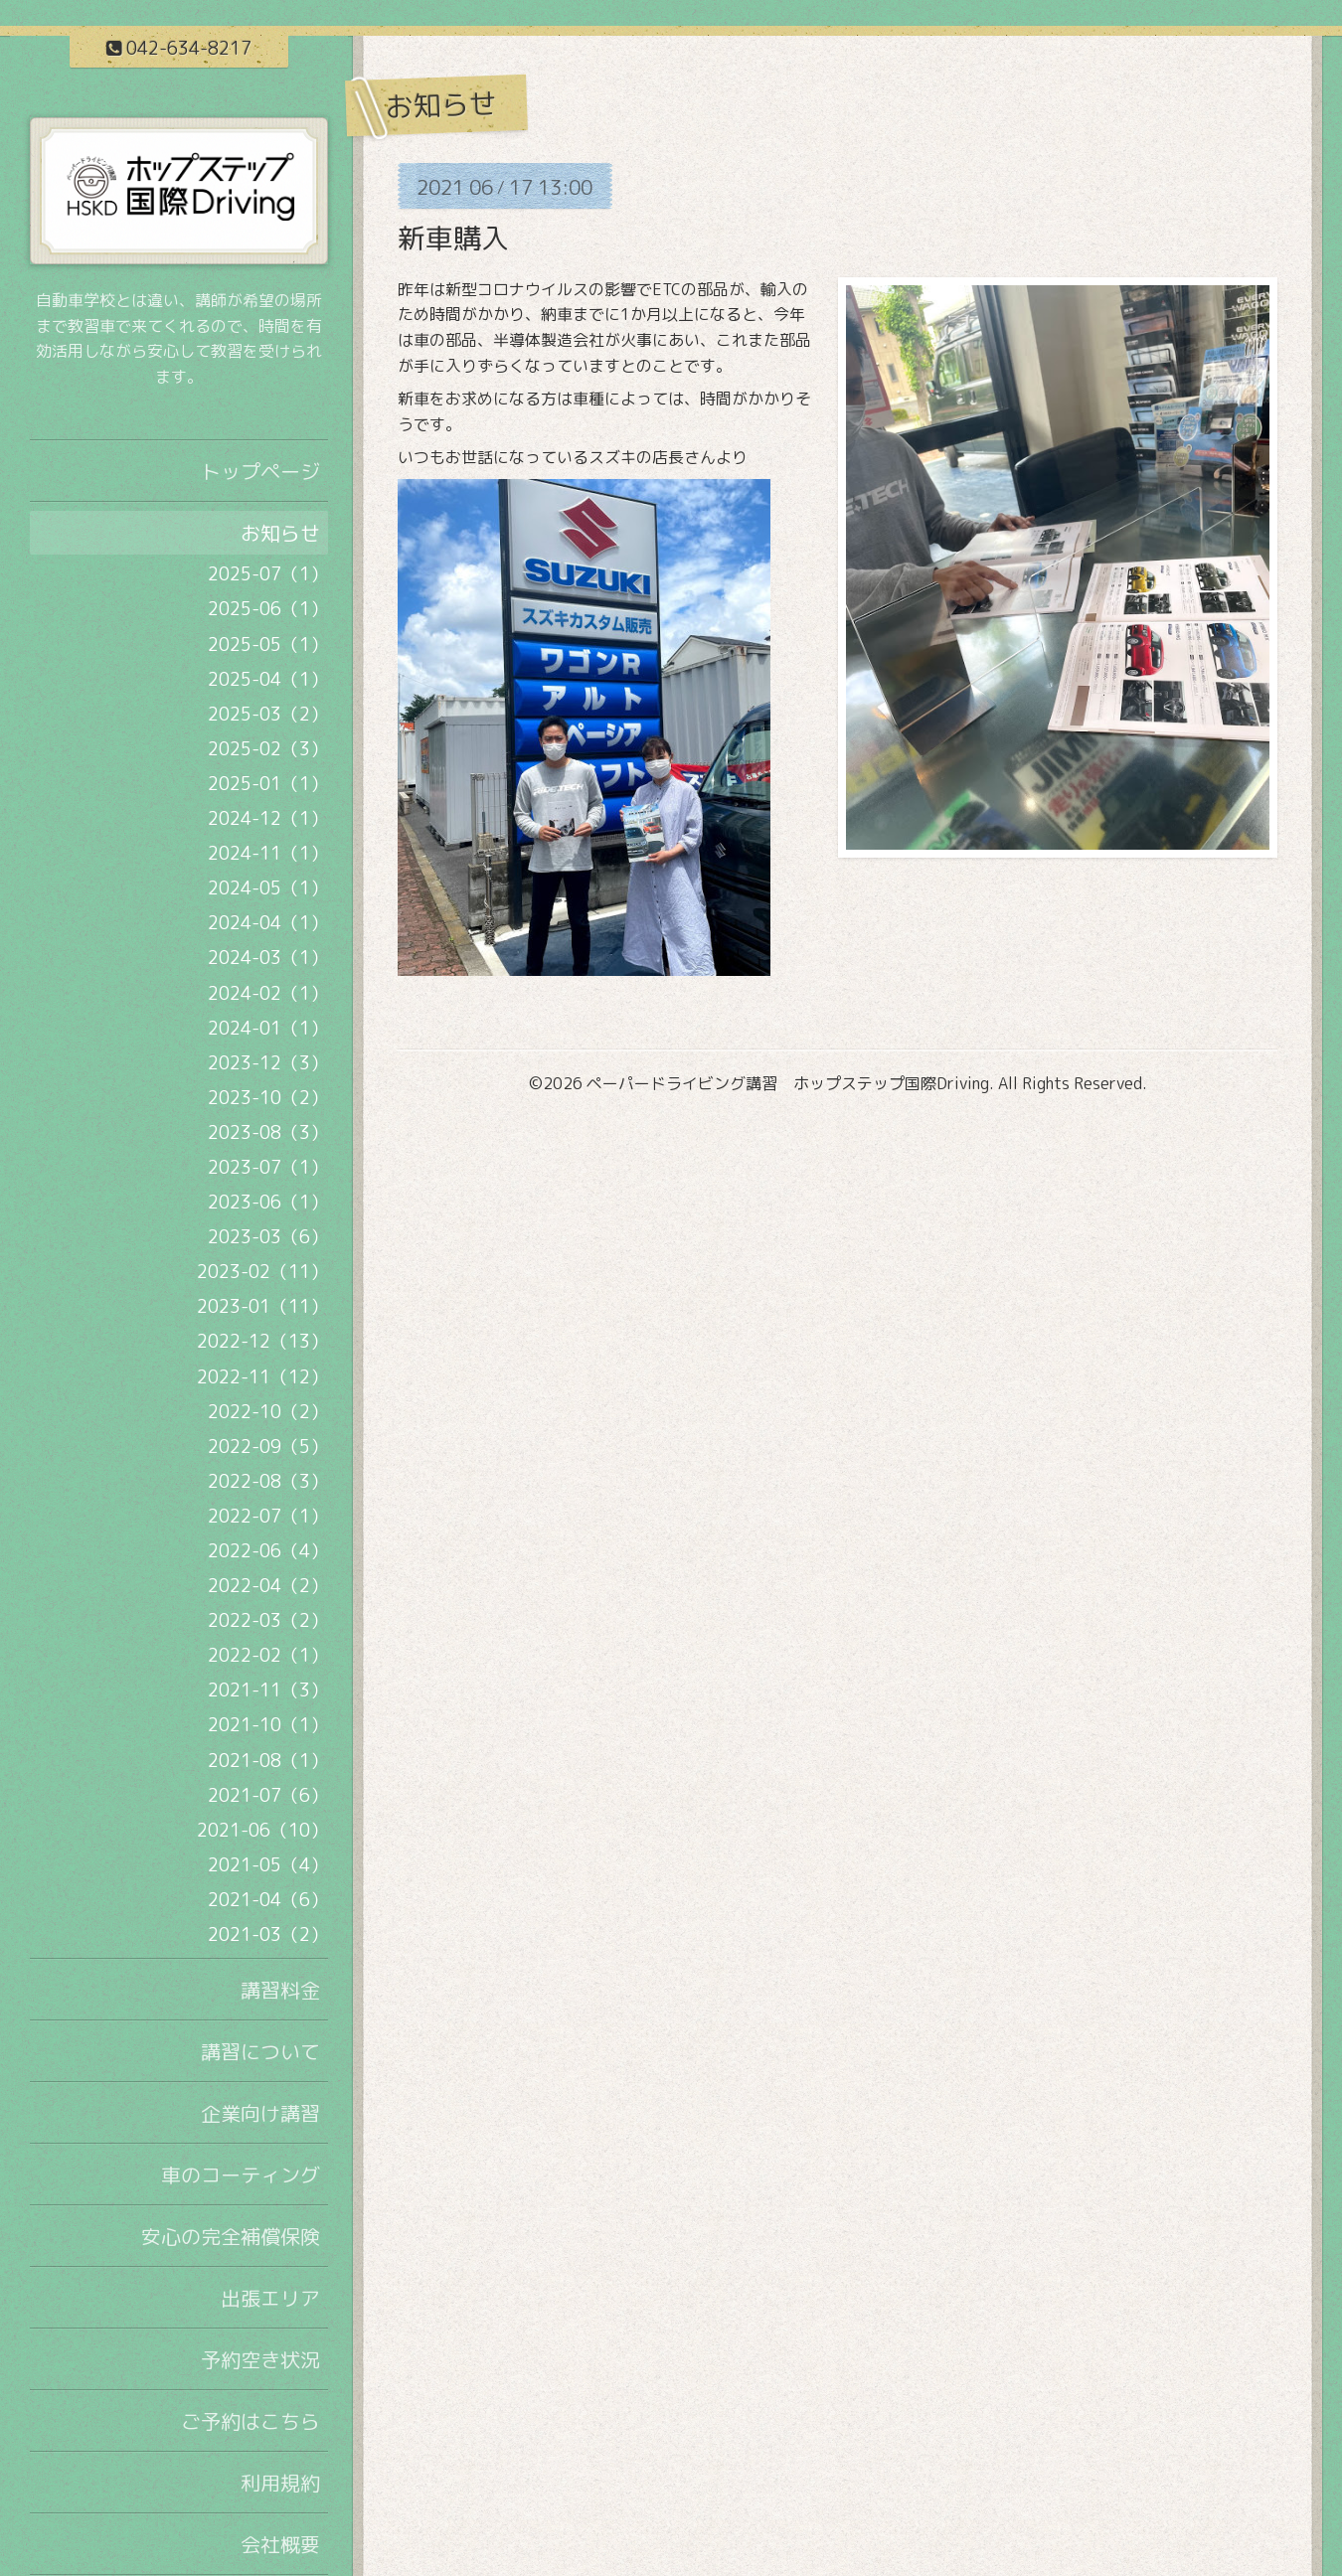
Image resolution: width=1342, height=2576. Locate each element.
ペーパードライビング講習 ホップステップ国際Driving (788, 1083)
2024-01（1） (268, 1028)
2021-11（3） (268, 1690)
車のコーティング (240, 2174)
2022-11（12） (262, 1377)
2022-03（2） (268, 1620)
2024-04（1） (268, 922)
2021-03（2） (268, 1934)
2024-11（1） (268, 853)
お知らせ (280, 533)
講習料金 (280, 1990)
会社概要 (280, 2544)
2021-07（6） (268, 1795)
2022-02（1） (268, 1655)
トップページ (260, 471)
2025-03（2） (268, 714)
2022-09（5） (268, 1446)
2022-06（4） (268, 1550)
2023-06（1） (268, 1202)
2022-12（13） (262, 1341)
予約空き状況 (260, 2359)
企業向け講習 (260, 2113)
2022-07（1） (268, 1516)
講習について (260, 2051)
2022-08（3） (268, 1481)
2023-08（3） (268, 1132)
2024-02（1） (268, 993)
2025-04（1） (268, 679)
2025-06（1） (268, 608)
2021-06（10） (262, 1830)
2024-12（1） (268, 818)
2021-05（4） (268, 1864)
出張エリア (270, 2298)
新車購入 (453, 238)
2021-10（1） (268, 1724)
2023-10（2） (268, 1097)
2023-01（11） (262, 1306)
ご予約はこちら (250, 2421)
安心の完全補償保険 (230, 2236)
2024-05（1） (268, 888)
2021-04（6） (268, 1899)
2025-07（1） (268, 574)
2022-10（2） (268, 1411)
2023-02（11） (262, 1271)
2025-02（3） (268, 748)
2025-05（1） (268, 644)
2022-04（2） (268, 1585)
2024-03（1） (268, 957)
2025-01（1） (268, 783)
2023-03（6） (268, 1236)
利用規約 (280, 2482)
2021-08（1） (268, 1760)
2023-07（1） (268, 1167)
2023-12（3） (268, 1062)
